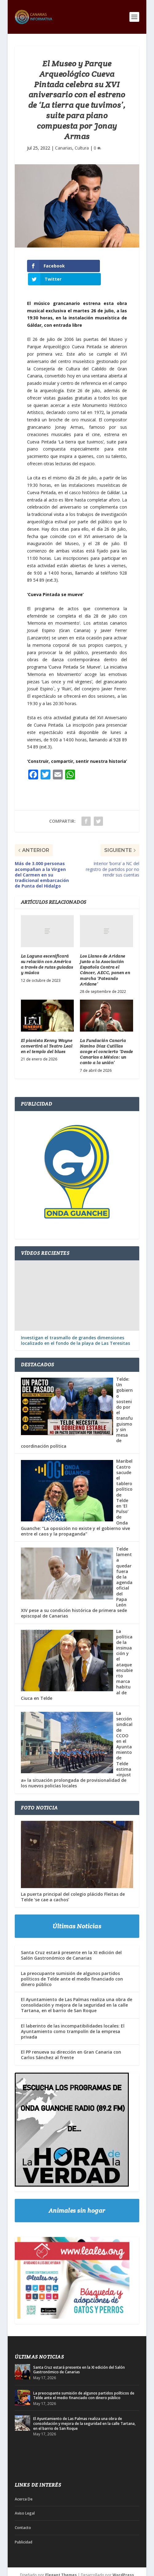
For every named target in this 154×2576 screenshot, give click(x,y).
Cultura (82, 148)
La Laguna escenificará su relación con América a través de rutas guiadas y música (47, 951)
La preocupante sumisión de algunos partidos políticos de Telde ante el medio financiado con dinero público (72, 1965)
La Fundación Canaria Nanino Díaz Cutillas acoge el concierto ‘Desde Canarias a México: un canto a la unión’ (106, 1038)
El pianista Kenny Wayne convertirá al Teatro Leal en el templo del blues (47, 1033)
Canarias (63, 148)
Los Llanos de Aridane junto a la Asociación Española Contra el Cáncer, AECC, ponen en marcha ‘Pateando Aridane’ (105, 957)
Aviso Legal (25, 2500)
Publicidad (23, 2528)
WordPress (123, 2561)
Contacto (23, 2514)
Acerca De (24, 2485)
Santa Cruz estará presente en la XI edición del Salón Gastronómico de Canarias (71, 1942)
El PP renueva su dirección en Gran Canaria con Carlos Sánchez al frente (71, 2041)
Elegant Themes (61, 2561)
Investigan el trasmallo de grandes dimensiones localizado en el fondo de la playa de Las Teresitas (75, 1327)
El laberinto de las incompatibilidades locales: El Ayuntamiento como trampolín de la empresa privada (72, 2018)
